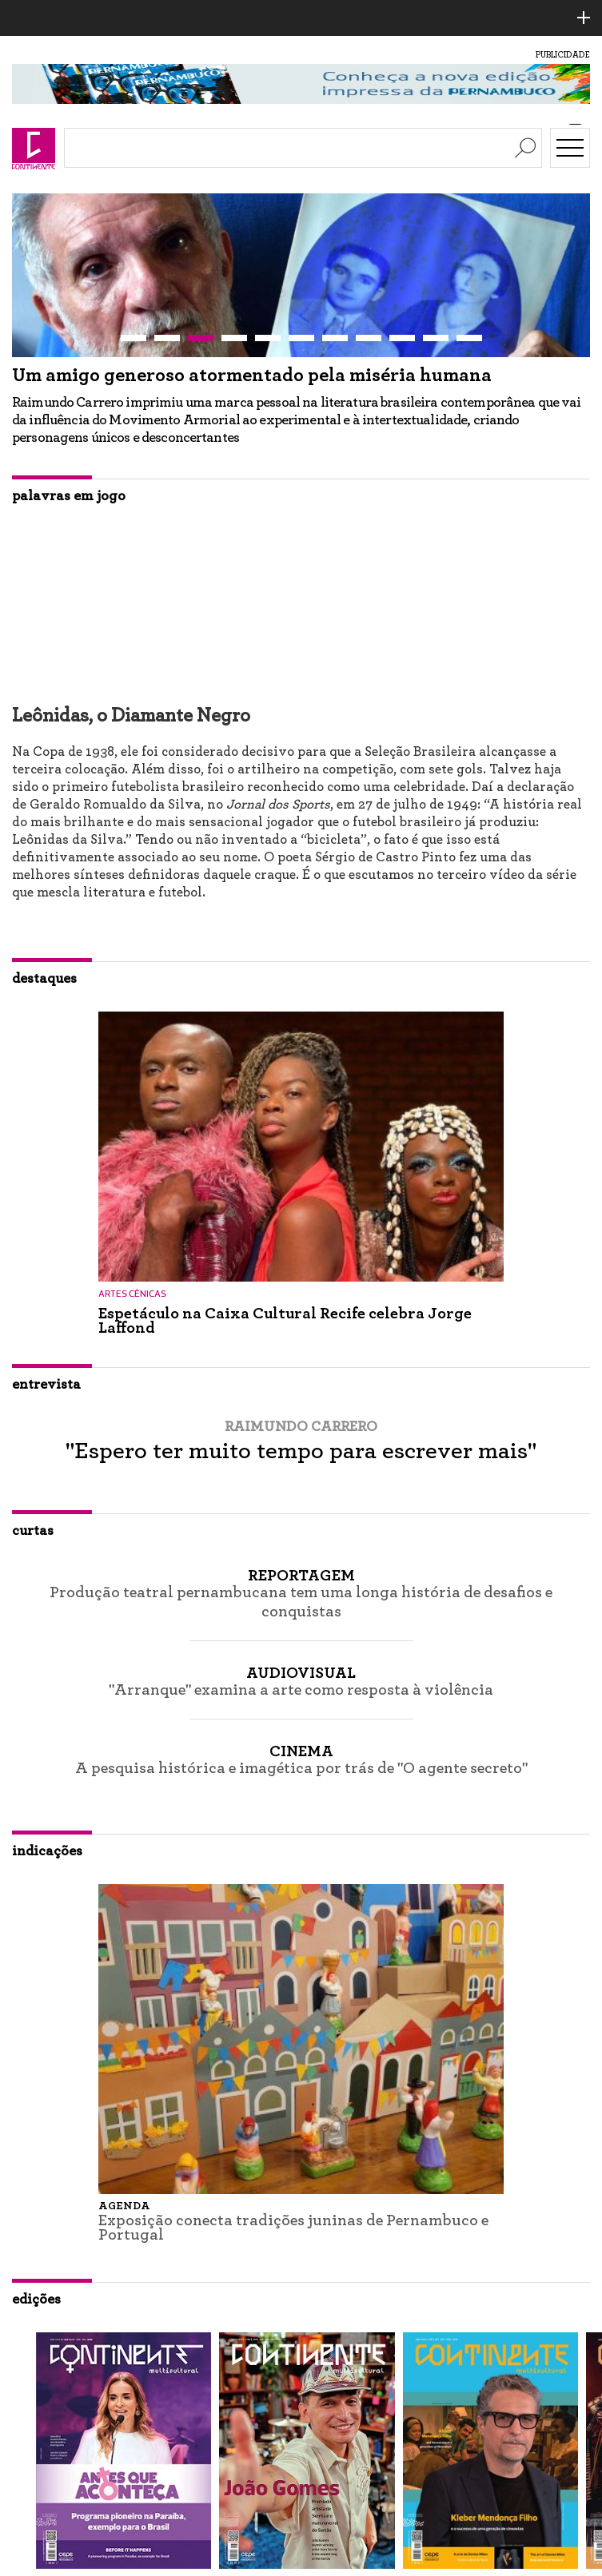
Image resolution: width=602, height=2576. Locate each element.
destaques (44, 979)
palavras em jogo (69, 496)
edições (36, 2299)
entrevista (46, 1384)
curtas (33, 1531)
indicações (47, 1851)
